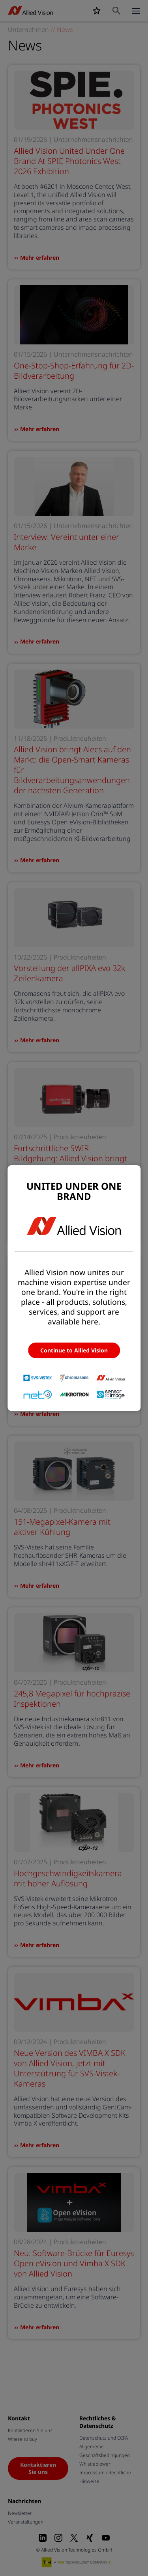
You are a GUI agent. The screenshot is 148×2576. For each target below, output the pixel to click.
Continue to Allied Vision (74, 1350)
